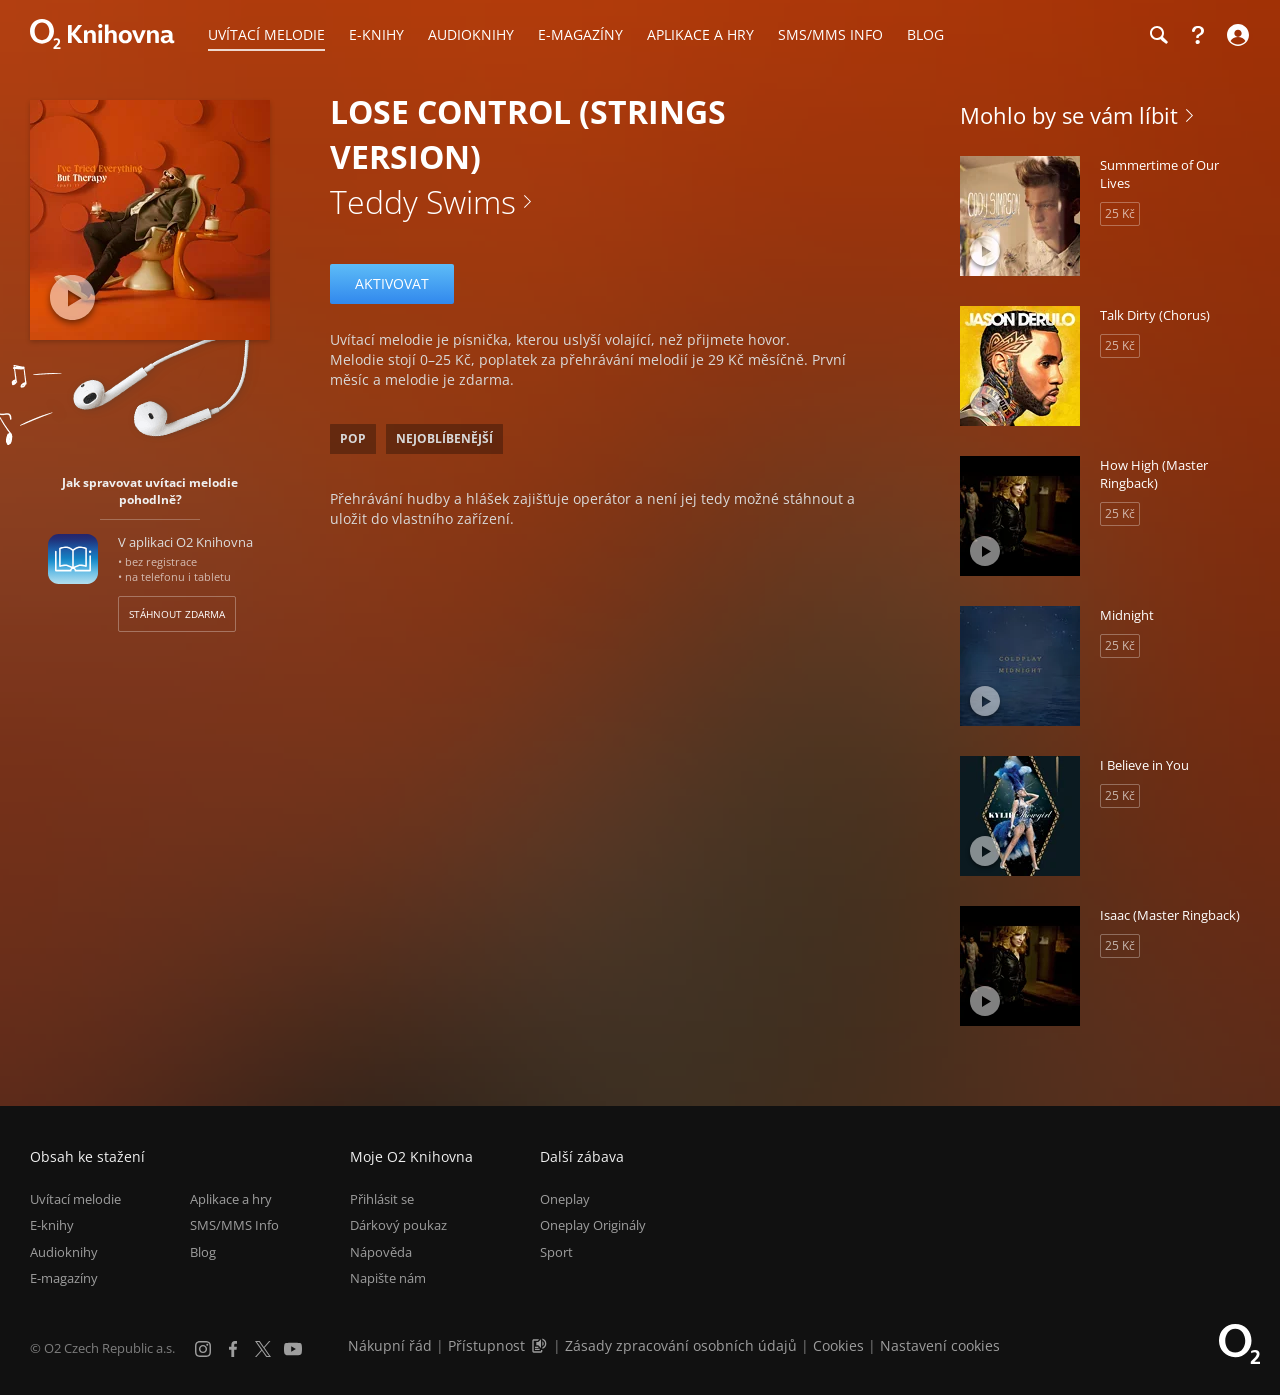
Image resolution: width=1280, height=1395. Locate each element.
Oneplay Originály (593, 1226)
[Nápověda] (1198, 35)
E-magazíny (64, 1278)
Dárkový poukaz (398, 1226)
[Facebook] (233, 1349)
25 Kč (1120, 213)
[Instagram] (203, 1349)
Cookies (838, 1345)
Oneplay (565, 1199)
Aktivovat (392, 283)
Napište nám (388, 1278)
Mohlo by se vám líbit (1069, 115)
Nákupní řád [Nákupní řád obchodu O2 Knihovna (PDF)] (390, 1345)
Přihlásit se (382, 1199)
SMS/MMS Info (234, 1226)
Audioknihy (64, 1252)
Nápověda (381, 1252)
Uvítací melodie (75, 1199)
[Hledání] (1158, 35)
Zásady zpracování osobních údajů (681, 1345)
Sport (556, 1252)
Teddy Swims (423, 201)
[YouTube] (293, 1349)
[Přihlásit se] (1235, 35)
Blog (203, 1252)
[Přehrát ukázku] (72, 297)
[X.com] (263, 1349)
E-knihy (52, 1226)
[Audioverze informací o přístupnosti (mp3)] (541, 1345)
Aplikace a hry (231, 1199)
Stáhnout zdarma (177, 614)
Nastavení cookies (940, 1345)
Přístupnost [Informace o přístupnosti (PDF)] (486, 1345)
